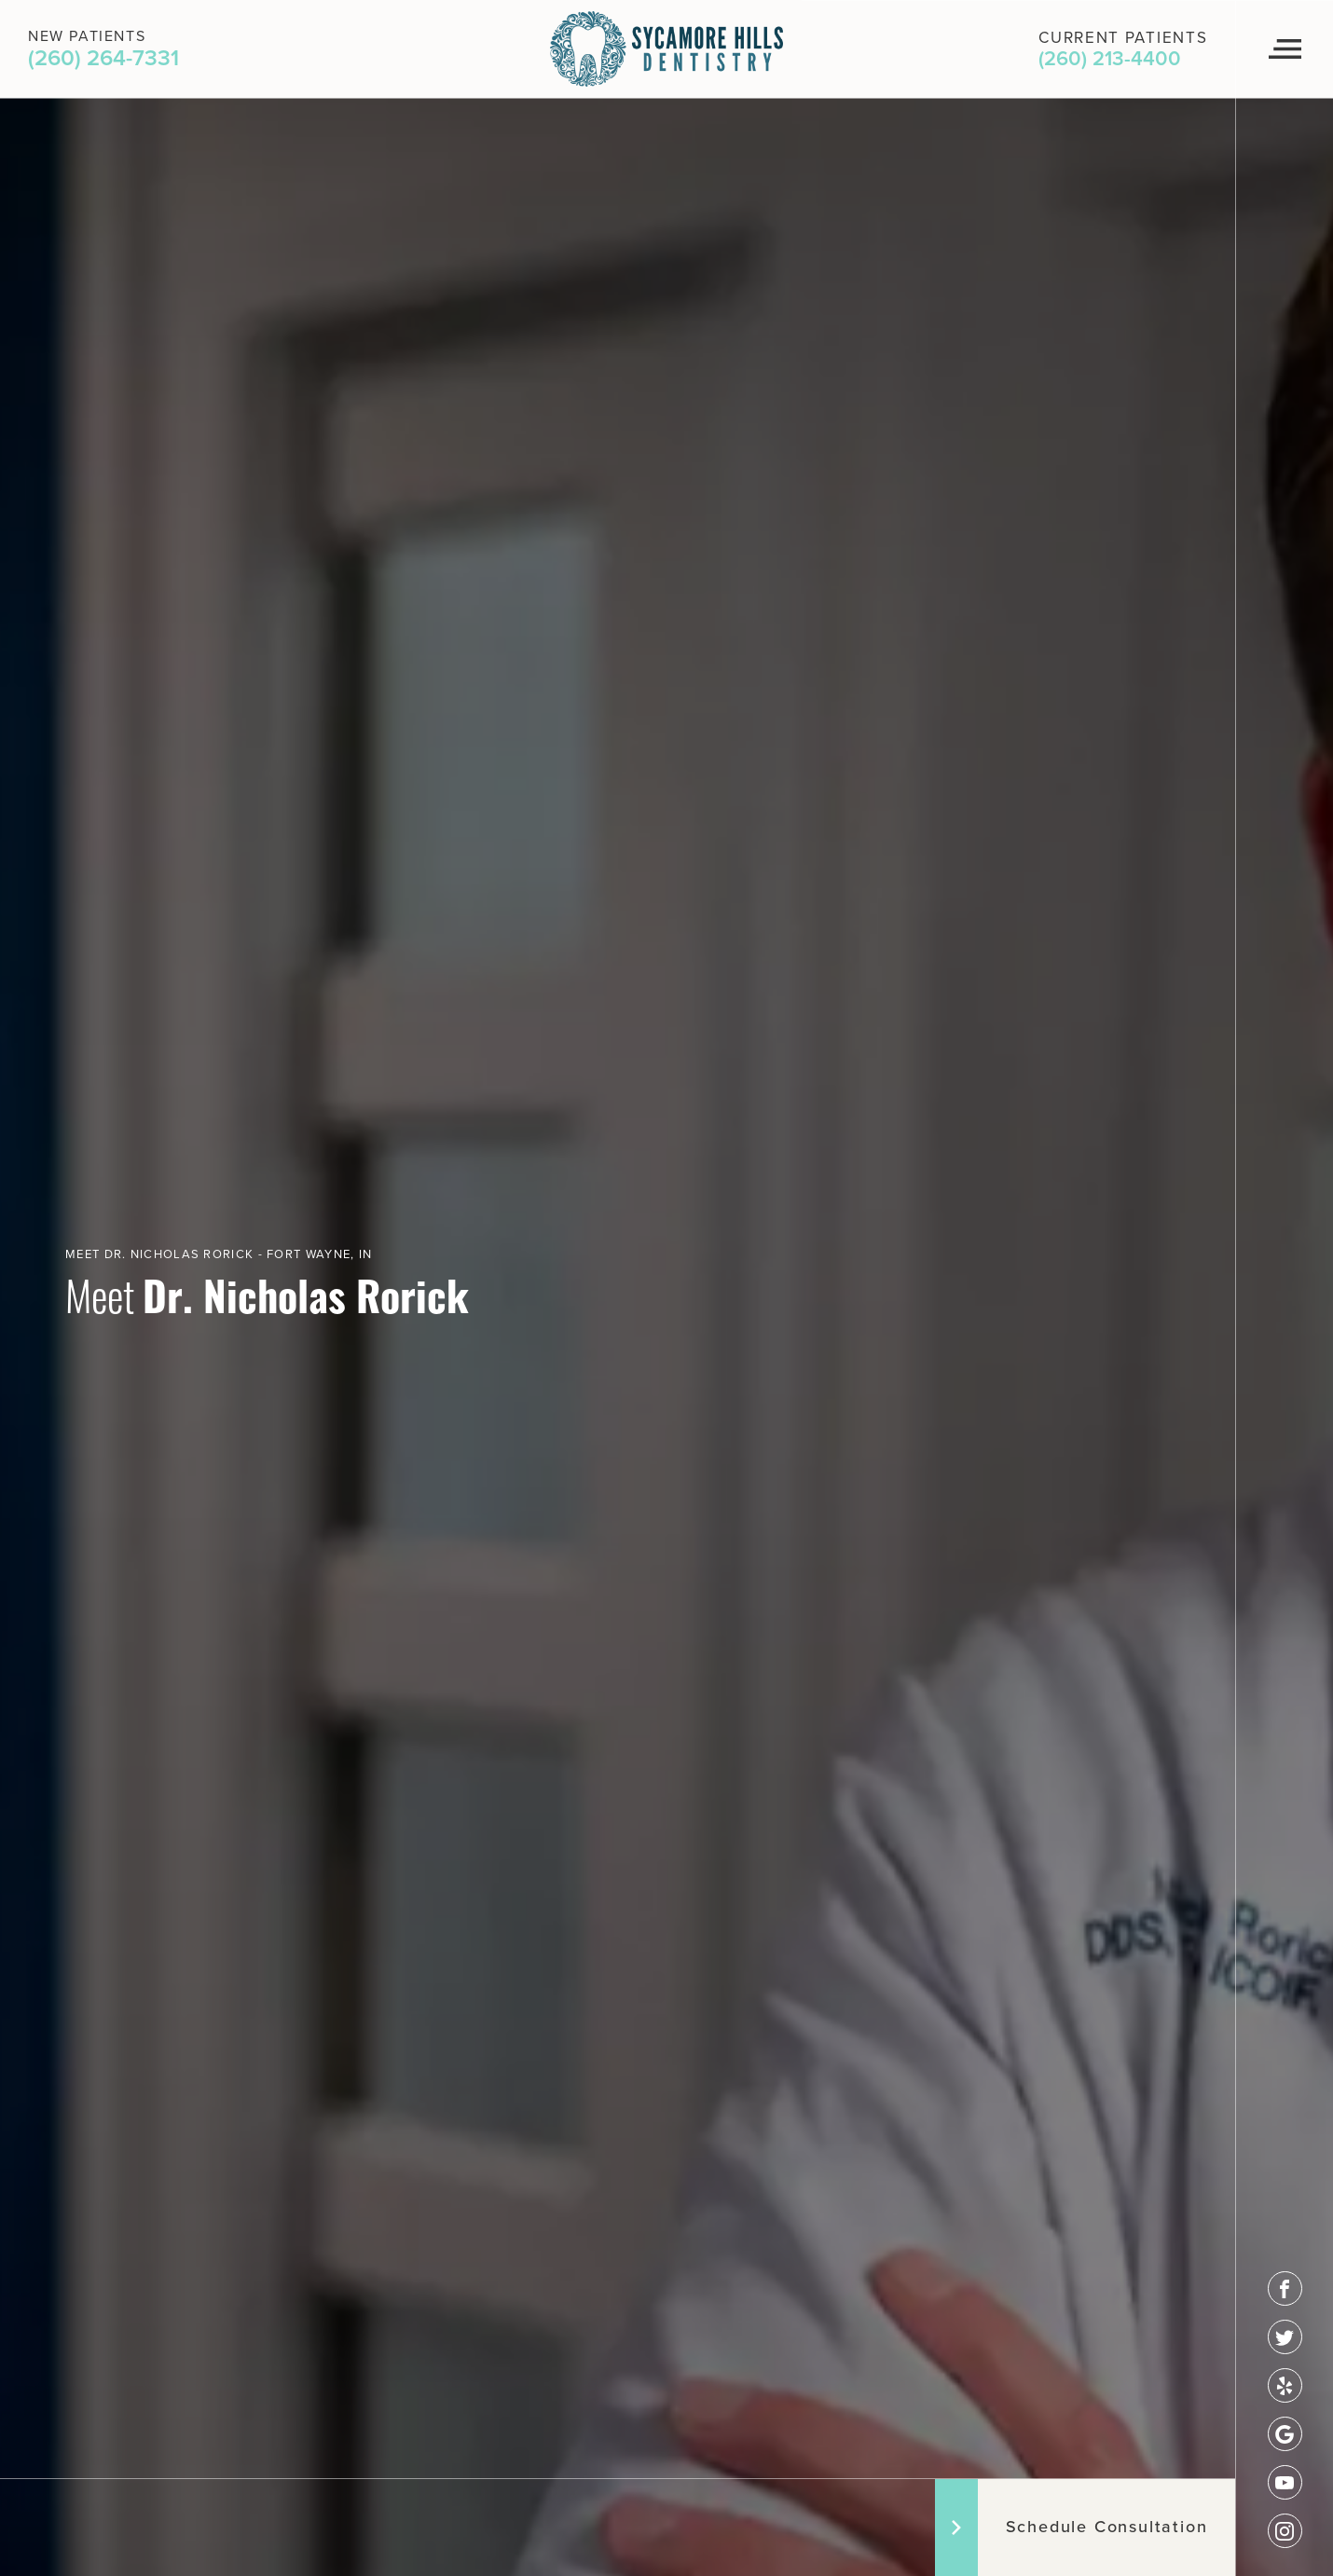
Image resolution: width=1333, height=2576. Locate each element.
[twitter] (1285, 2337)
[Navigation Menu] (1284, 49)
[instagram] (1285, 2531)
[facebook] (1285, 2288)
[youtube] (1285, 2482)
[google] (1285, 2434)
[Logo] (666, 49)
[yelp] (1285, 2385)
